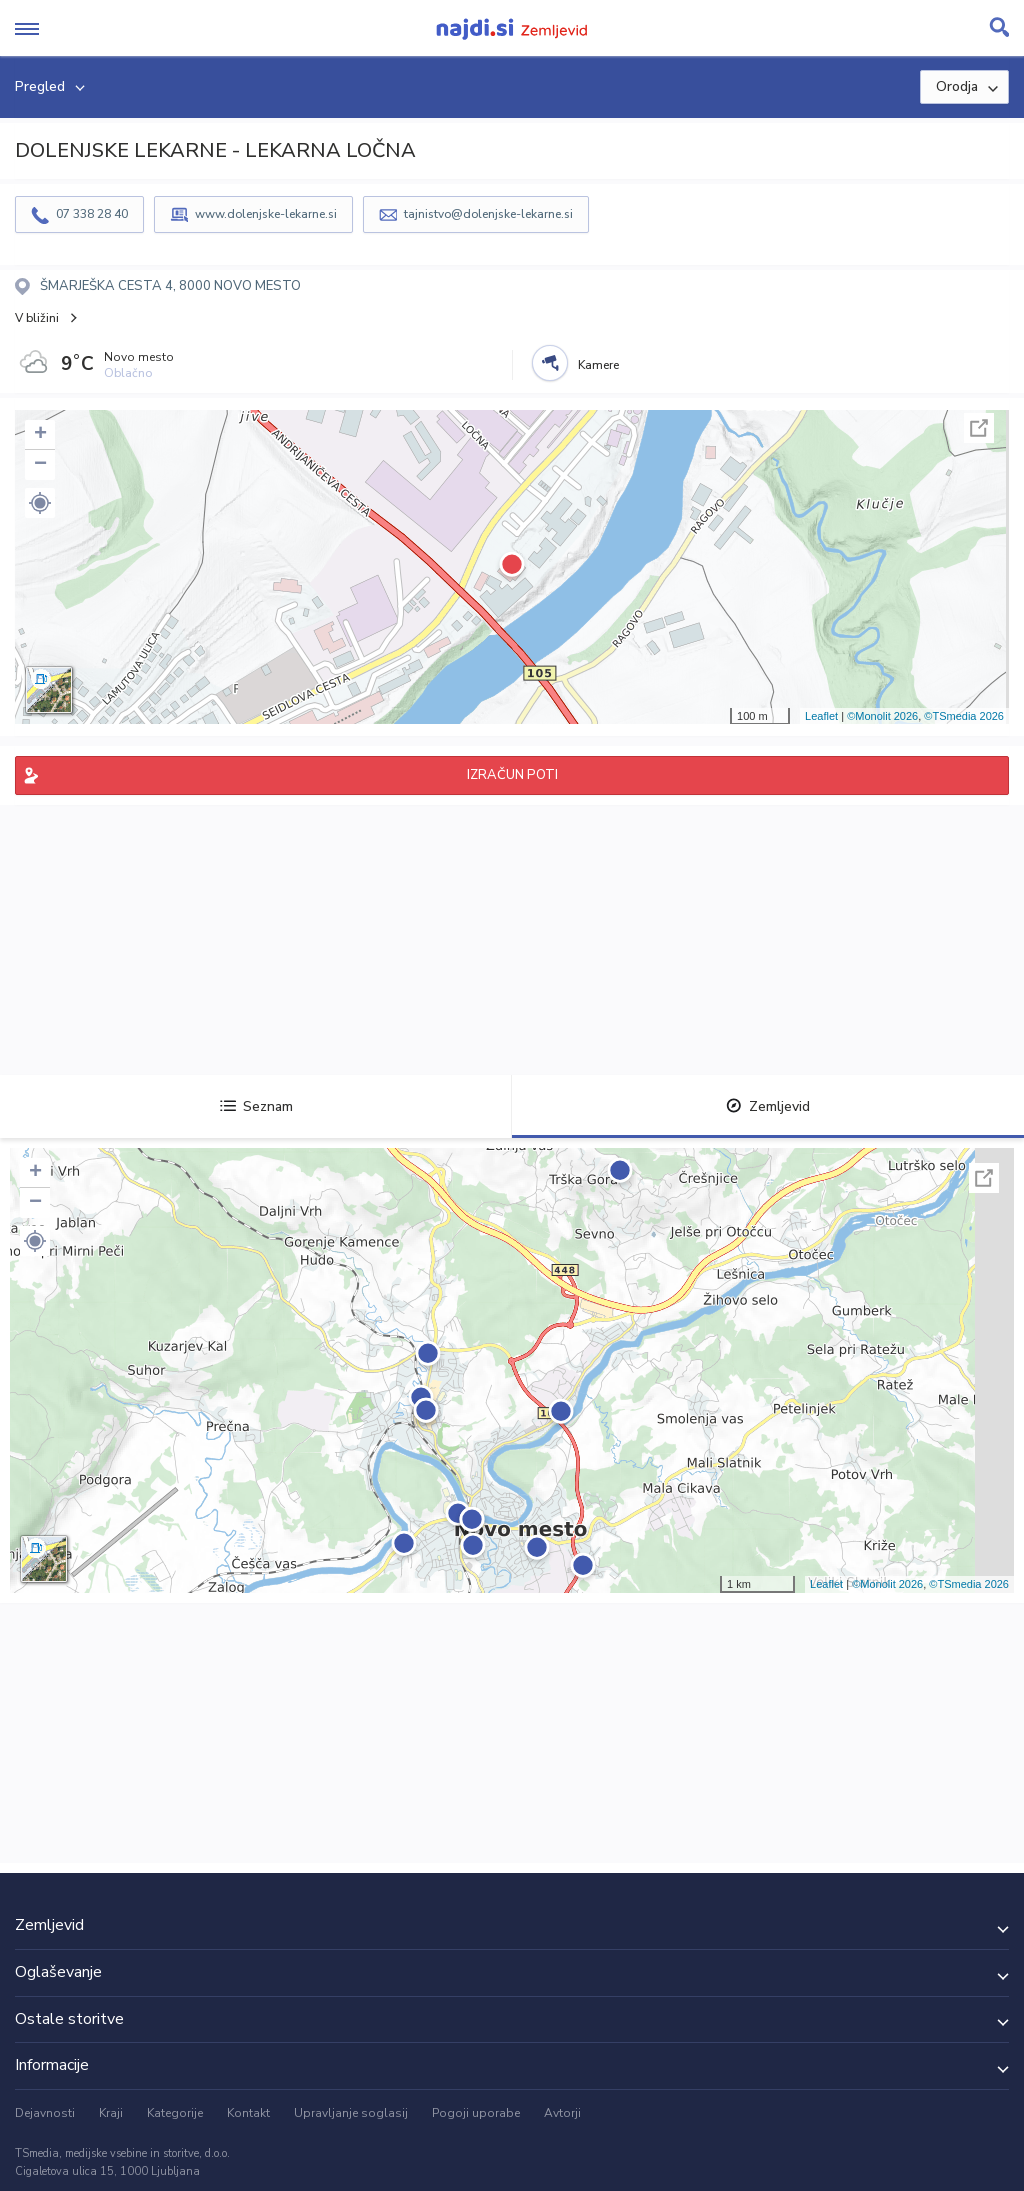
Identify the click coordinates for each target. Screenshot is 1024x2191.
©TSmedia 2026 (964, 716)
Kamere (598, 365)
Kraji (111, 2113)
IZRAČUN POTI (512, 775)
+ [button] (40, 435)
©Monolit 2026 (882, 716)
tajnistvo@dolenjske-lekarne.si (488, 214)
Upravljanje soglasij (351, 2113)
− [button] (40, 465)
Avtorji (562, 2113)
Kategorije (175, 2113)
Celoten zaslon (979, 428)
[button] (40, 503)
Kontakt (248, 2113)
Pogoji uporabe (476, 2113)
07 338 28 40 (92, 214)
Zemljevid (768, 1106)
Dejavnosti (45, 2113)
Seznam (256, 1106)
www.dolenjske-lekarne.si (266, 214)
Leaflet (821, 716)
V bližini (37, 318)
